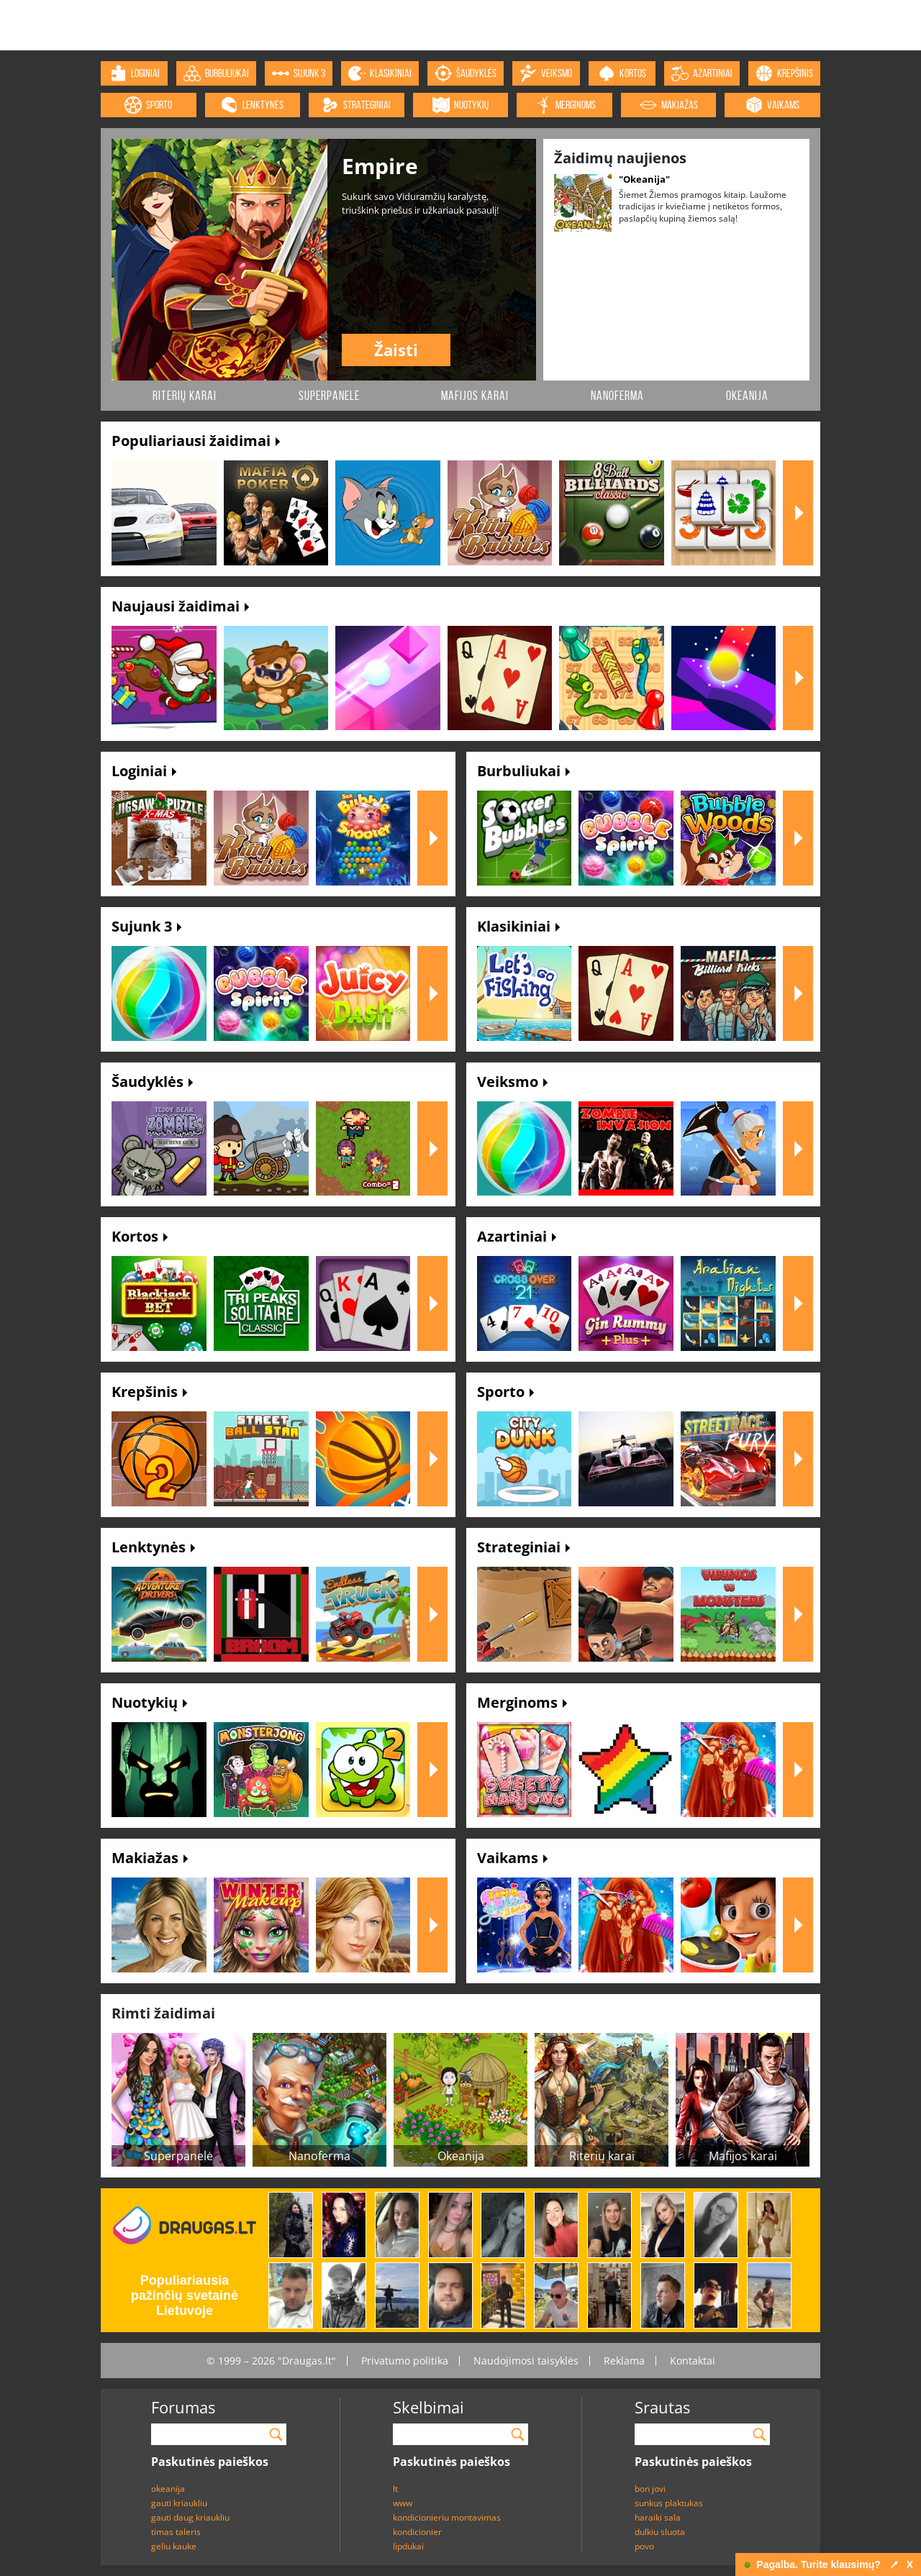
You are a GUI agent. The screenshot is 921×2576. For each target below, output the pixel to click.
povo (644, 2546)
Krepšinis (149, 1391)
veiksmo (546, 73)
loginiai (134, 73)
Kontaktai (692, 2360)
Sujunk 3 (146, 926)
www (402, 2503)
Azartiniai (516, 1236)
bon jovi (650, 2488)
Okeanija (747, 395)
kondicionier (417, 2532)
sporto (148, 105)
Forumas (183, 2407)
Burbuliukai (523, 770)
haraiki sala (658, 2517)
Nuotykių (149, 1702)
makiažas (669, 105)
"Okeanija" (644, 179)
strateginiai (356, 105)
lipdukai (408, 2546)
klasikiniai (380, 73)
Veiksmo (512, 1081)
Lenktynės (153, 1547)
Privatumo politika (404, 2360)
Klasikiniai (518, 926)
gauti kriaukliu (179, 2503)
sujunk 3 (298, 73)
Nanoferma (617, 395)
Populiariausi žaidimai (196, 440)
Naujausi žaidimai (180, 606)
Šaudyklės (152, 1081)
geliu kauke (173, 2546)
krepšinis (784, 73)
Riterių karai (185, 395)
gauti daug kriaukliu (190, 2517)
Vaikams (512, 1857)
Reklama (624, 2360)
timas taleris (176, 2532)
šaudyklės (465, 73)
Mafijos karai (475, 395)
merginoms (565, 105)
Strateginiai (523, 1547)
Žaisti (396, 349)
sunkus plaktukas (669, 2503)
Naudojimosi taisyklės (526, 2360)
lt (395, 2488)
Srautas (662, 2407)
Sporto (505, 1391)
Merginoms (522, 1702)
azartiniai (701, 73)
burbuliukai (216, 73)
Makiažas (150, 1857)
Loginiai (144, 770)
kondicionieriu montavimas (447, 2517)
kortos (622, 73)
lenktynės (252, 105)
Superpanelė (329, 395)
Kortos (140, 1236)
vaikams (772, 105)
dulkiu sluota (660, 2532)
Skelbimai (428, 2407)
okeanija (168, 2488)
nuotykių (460, 105)
